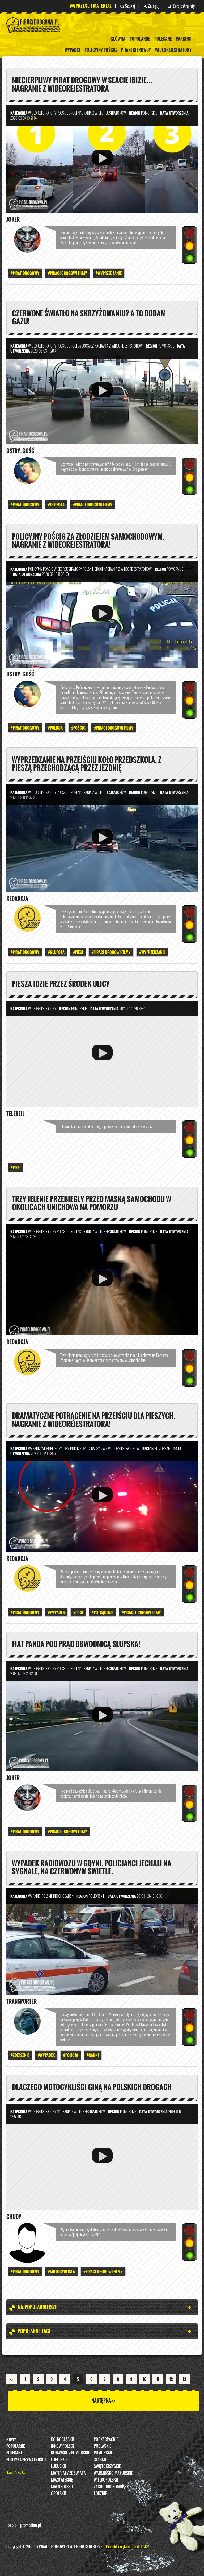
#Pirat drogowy (25, 273)
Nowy (11, 2442)
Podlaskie (102, 2448)
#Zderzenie (20, 2058)
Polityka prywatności (26, 2462)
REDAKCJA (17, 900)
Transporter (21, 2004)
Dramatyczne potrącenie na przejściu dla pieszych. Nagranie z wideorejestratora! (81, 1421)
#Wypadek (56, 1614)
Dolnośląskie (62, 2442)
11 (157, 2382)
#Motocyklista (61, 2274)
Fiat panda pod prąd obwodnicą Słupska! (80, 1645)
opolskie (58, 2496)
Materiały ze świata (68, 2476)
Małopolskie (62, 2489)
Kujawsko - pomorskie (70, 2455)
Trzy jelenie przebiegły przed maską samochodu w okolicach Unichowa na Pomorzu (95, 1204)
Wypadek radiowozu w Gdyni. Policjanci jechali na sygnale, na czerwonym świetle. (95, 1869)
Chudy (13, 2219)
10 (144, 2382)
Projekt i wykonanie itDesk (126, 2549)
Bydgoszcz (86, 346)
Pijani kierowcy (136, 50)
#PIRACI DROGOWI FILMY (67, 273)
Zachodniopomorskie (112, 2489)
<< (11, 2382)
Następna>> (103, 2403)
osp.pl (13, 2528)
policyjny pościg (100, 50)
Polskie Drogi (67, 113)
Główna (117, 39)
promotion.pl (30, 2528)
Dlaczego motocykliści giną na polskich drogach (96, 2089)
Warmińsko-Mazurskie (113, 2476)
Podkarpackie (106, 2442)
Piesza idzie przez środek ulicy (63, 984)
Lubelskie (59, 2462)
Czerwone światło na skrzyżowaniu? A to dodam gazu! (93, 317)
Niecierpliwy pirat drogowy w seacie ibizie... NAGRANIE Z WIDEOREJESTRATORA (85, 84)
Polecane (163, 39)
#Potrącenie (102, 1614)
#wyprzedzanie (109, 273)
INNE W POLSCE (62, 2448)
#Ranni (93, 2058)
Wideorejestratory (173, 50)
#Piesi (78, 953)
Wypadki (72, 50)
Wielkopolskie (106, 2482)
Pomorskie (103, 2455)
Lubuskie (58, 2469)
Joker (13, 220)
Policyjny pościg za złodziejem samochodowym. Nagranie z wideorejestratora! (92, 541)
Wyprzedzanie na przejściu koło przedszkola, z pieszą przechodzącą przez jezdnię (90, 764)
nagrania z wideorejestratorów (102, 113)
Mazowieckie (62, 2482)
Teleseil (15, 1115)
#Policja (55, 729)
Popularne (140, 39)
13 (184, 2382)
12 (171, 2382)
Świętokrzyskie (107, 2469)
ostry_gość (20, 452)
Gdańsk (67, 1898)
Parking (184, 39)
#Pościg (78, 729)
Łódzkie (100, 2496)
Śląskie (100, 2462)
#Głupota (56, 505)
